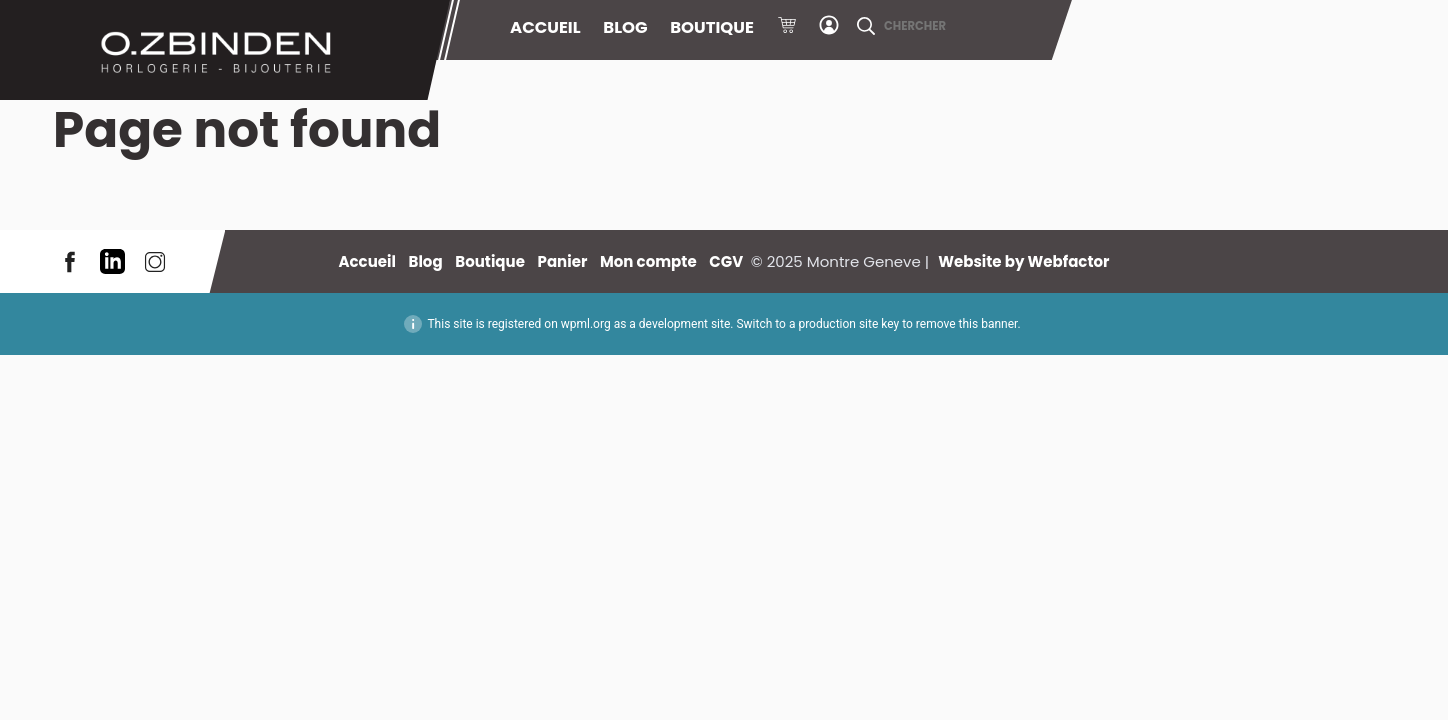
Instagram (155, 261)
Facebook (70, 261)
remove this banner (967, 324)
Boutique (712, 27)
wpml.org (586, 324)
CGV (726, 261)
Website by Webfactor (1023, 261)
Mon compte (829, 28)
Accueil (545, 27)
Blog (625, 27)
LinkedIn (113, 261)
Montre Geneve (225, 50)
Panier (787, 28)
